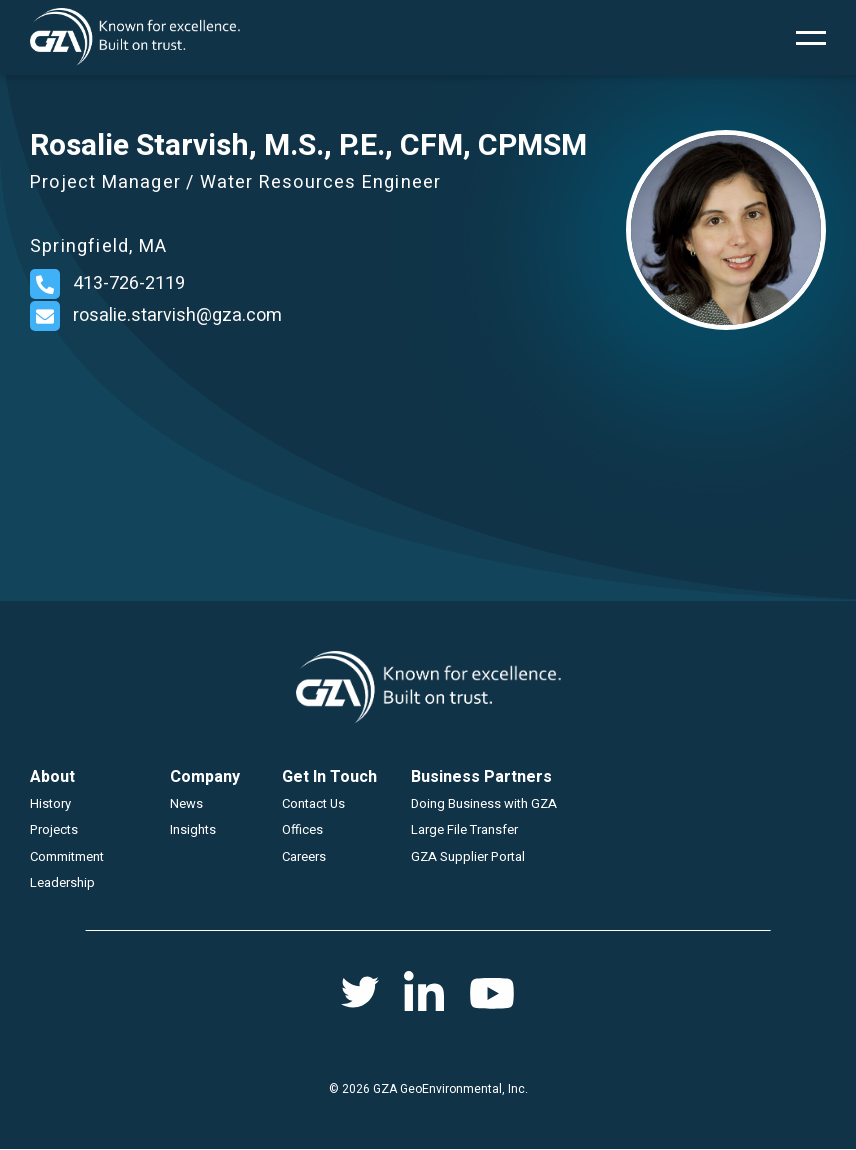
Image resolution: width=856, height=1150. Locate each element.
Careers (304, 856)
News (186, 803)
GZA (135, 37)
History (50, 803)
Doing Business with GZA (484, 803)
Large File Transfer (464, 829)
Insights (193, 829)
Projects (54, 829)
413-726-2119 (129, 283)
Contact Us (313, 803)
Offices (302, 829)
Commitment (67, 856)
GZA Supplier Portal (468, 856)
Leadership (62, 882)
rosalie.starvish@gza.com (177, 315)
